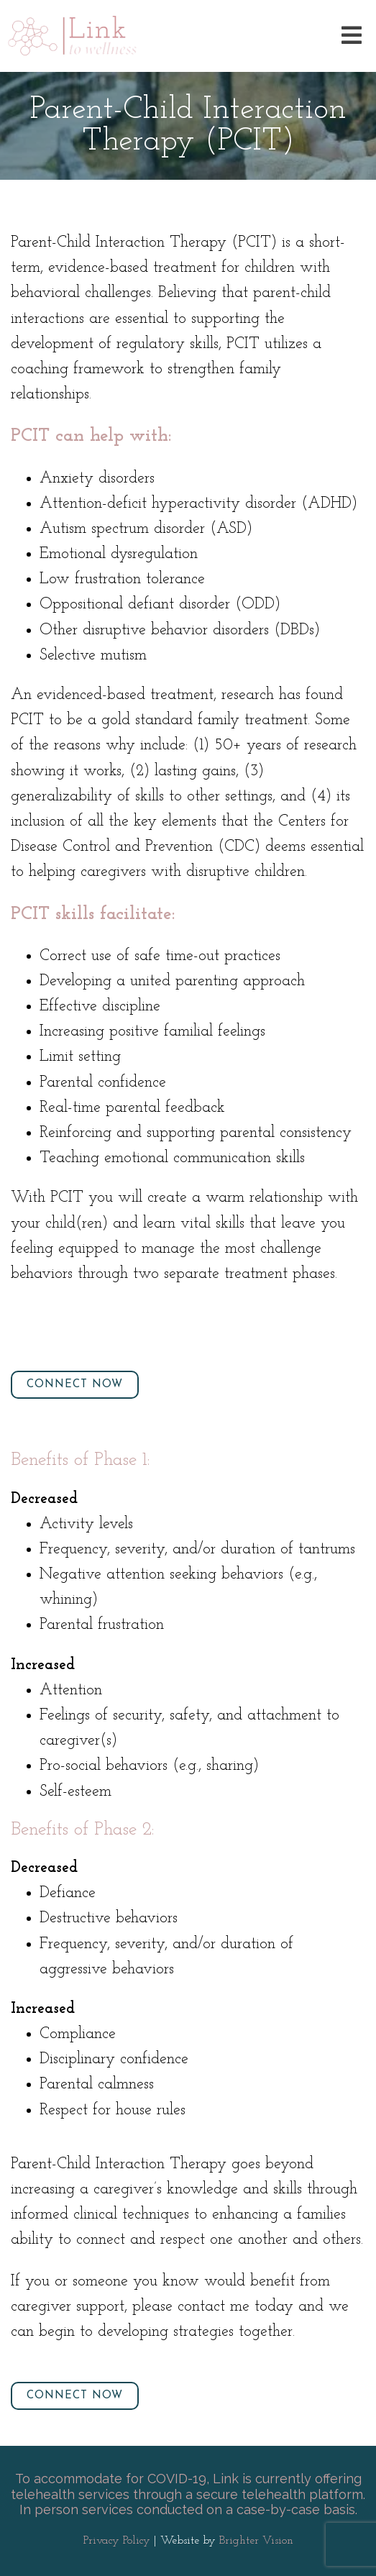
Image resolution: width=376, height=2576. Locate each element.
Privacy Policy (116, 2541)
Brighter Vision (256, 2541)
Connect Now (75, 1384)
